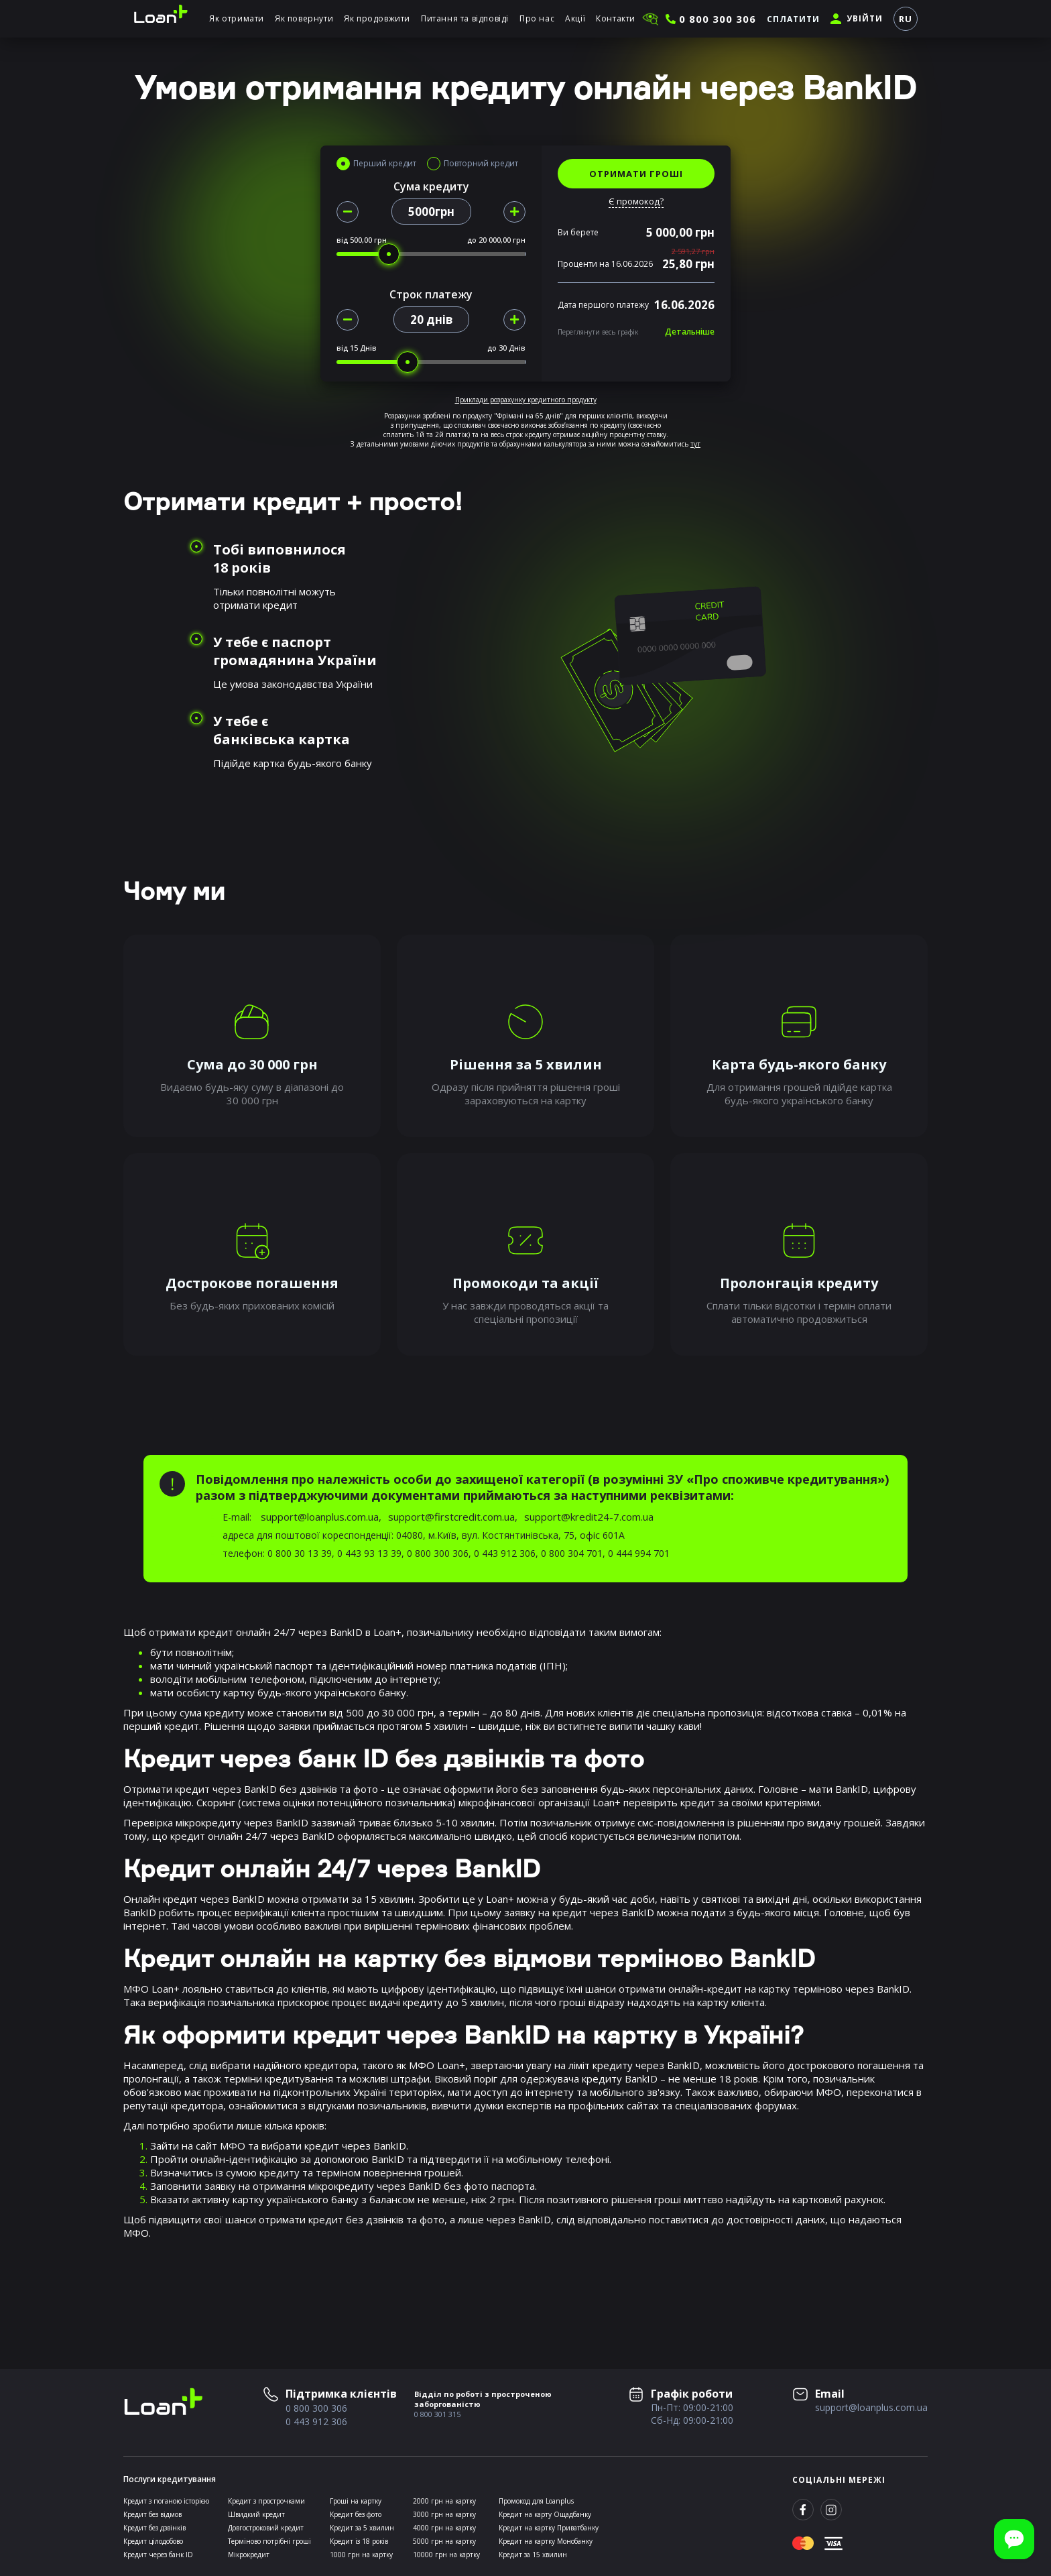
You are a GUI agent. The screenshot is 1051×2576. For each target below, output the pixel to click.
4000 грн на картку (444, 2527)
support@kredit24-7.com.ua (589, 1516)
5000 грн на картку (444, 2541)
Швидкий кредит (256, 2514)
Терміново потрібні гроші (269, 2541)
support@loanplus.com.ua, (321, 1516)
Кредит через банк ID (158, 2554)
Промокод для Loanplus (536, 2501)
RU (905, 19)
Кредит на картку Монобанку (546, 2541)
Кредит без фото (355, 2514)
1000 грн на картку (361, 2554)
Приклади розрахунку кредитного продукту (526, 399)
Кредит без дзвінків (154, 2527)
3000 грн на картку (444, 2514)
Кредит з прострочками (266, 2501)
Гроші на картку (355, 2501)
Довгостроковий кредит (266, 2527)
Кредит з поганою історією (166, 2501)
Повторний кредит (481, 164)
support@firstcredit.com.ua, (452, 1516)
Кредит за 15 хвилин (533, 2554)
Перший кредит (384, 164)
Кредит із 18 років (359, 2541)
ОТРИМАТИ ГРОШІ (636, 174)
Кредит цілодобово (153, 2541)
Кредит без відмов (152, 2514)
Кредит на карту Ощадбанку (545, 2514)
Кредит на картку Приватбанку (549, 2527)
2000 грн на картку (444, 2501)
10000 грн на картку (446, 2554)
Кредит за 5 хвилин (362, 2527)
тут (695, 444)
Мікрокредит (248, 2554)
